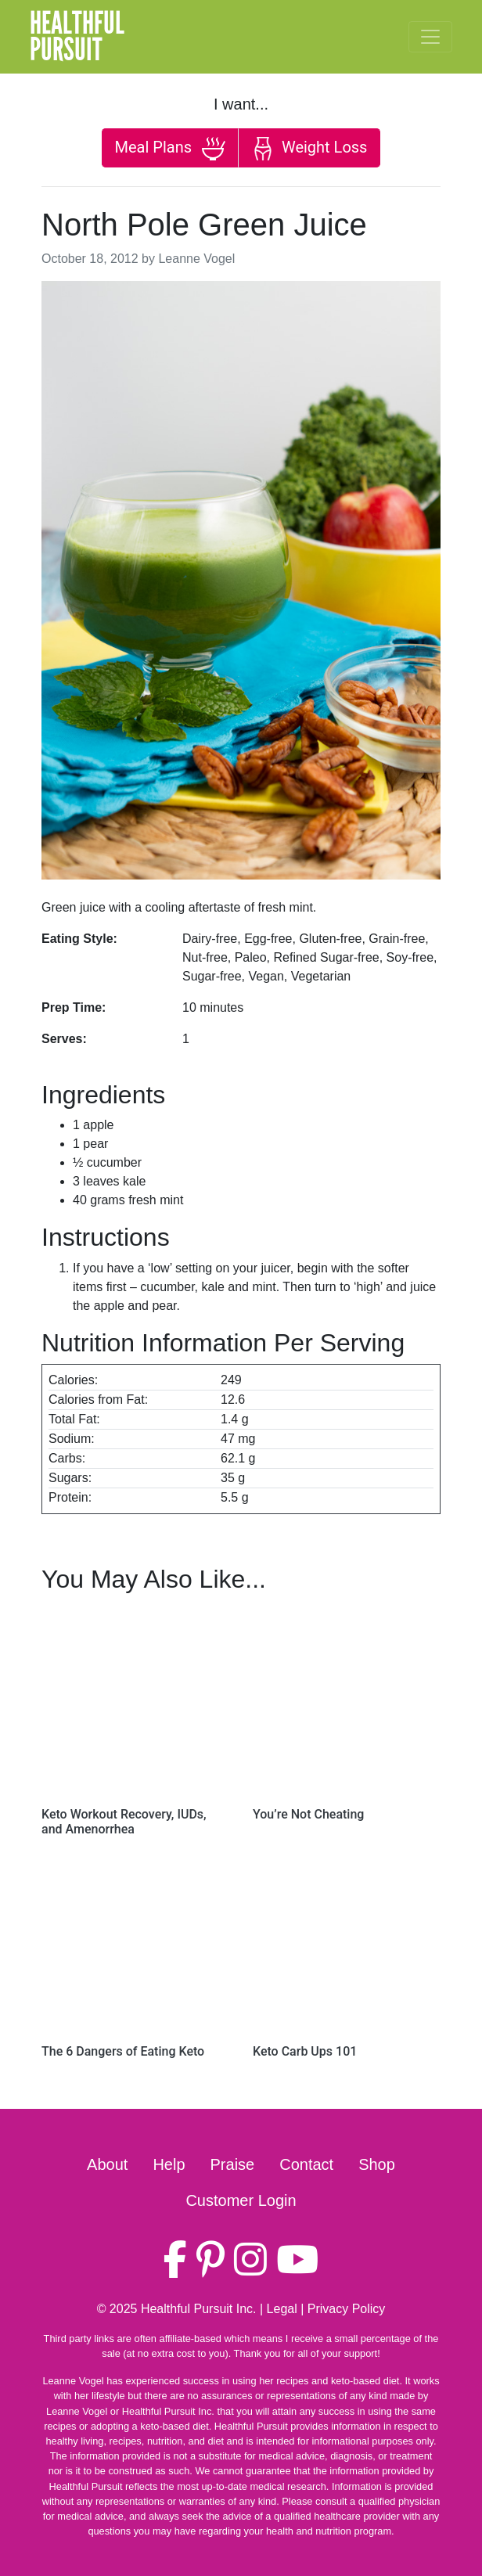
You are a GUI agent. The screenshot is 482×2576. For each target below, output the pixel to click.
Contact (306, 2164)
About (107, 2164)
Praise (232, 2164)
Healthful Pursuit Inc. (199, 2308)
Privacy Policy (347, 2308)
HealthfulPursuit (77, 36)
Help (169, 2164)
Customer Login (240, 2200)
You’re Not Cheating (308, 1814)
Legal (282, 2308)
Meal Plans (170, 148)
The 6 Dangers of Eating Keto (122, 2051)
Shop (376, 2164)
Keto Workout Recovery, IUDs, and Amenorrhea (124, 1822)
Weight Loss (309, 148)
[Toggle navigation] (430, 36)
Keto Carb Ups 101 (305, 2051)
